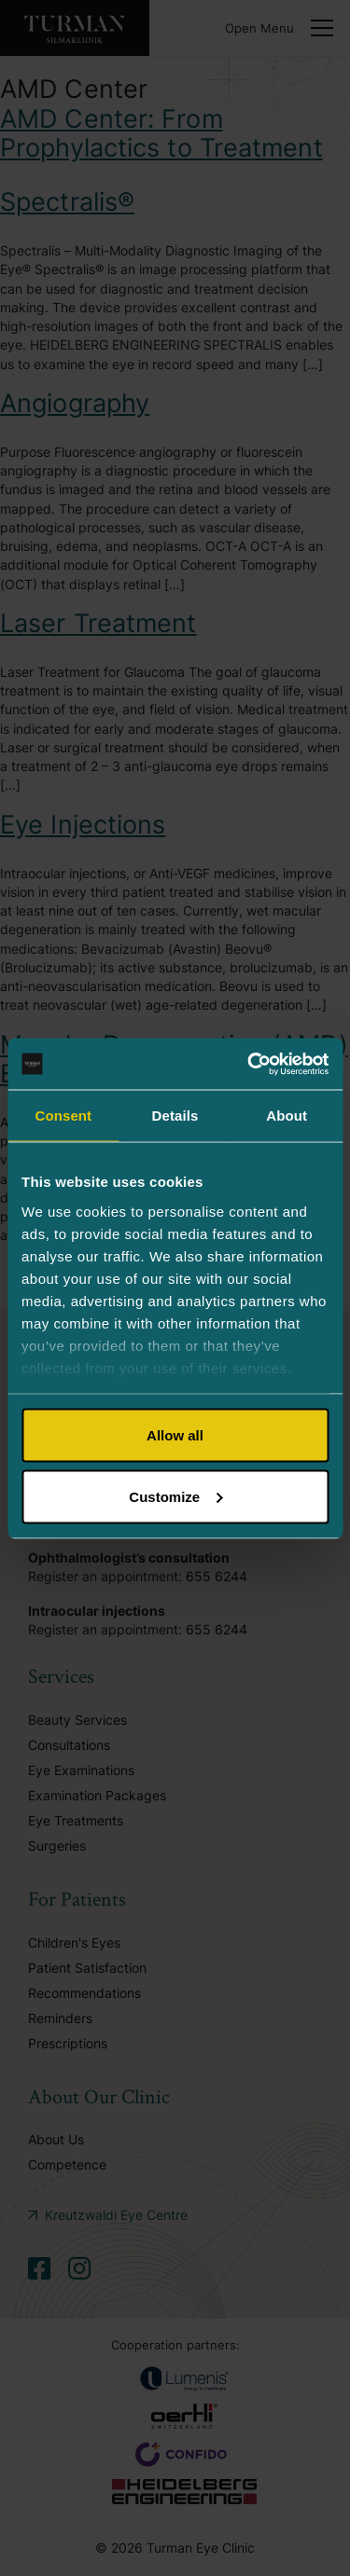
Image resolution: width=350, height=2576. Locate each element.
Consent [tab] (63, 1115)
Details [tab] (175, 1115)
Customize (175, 1496)
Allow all (175, 1435)
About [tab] (286, 1115)
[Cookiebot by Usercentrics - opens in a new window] (249, 1064)
